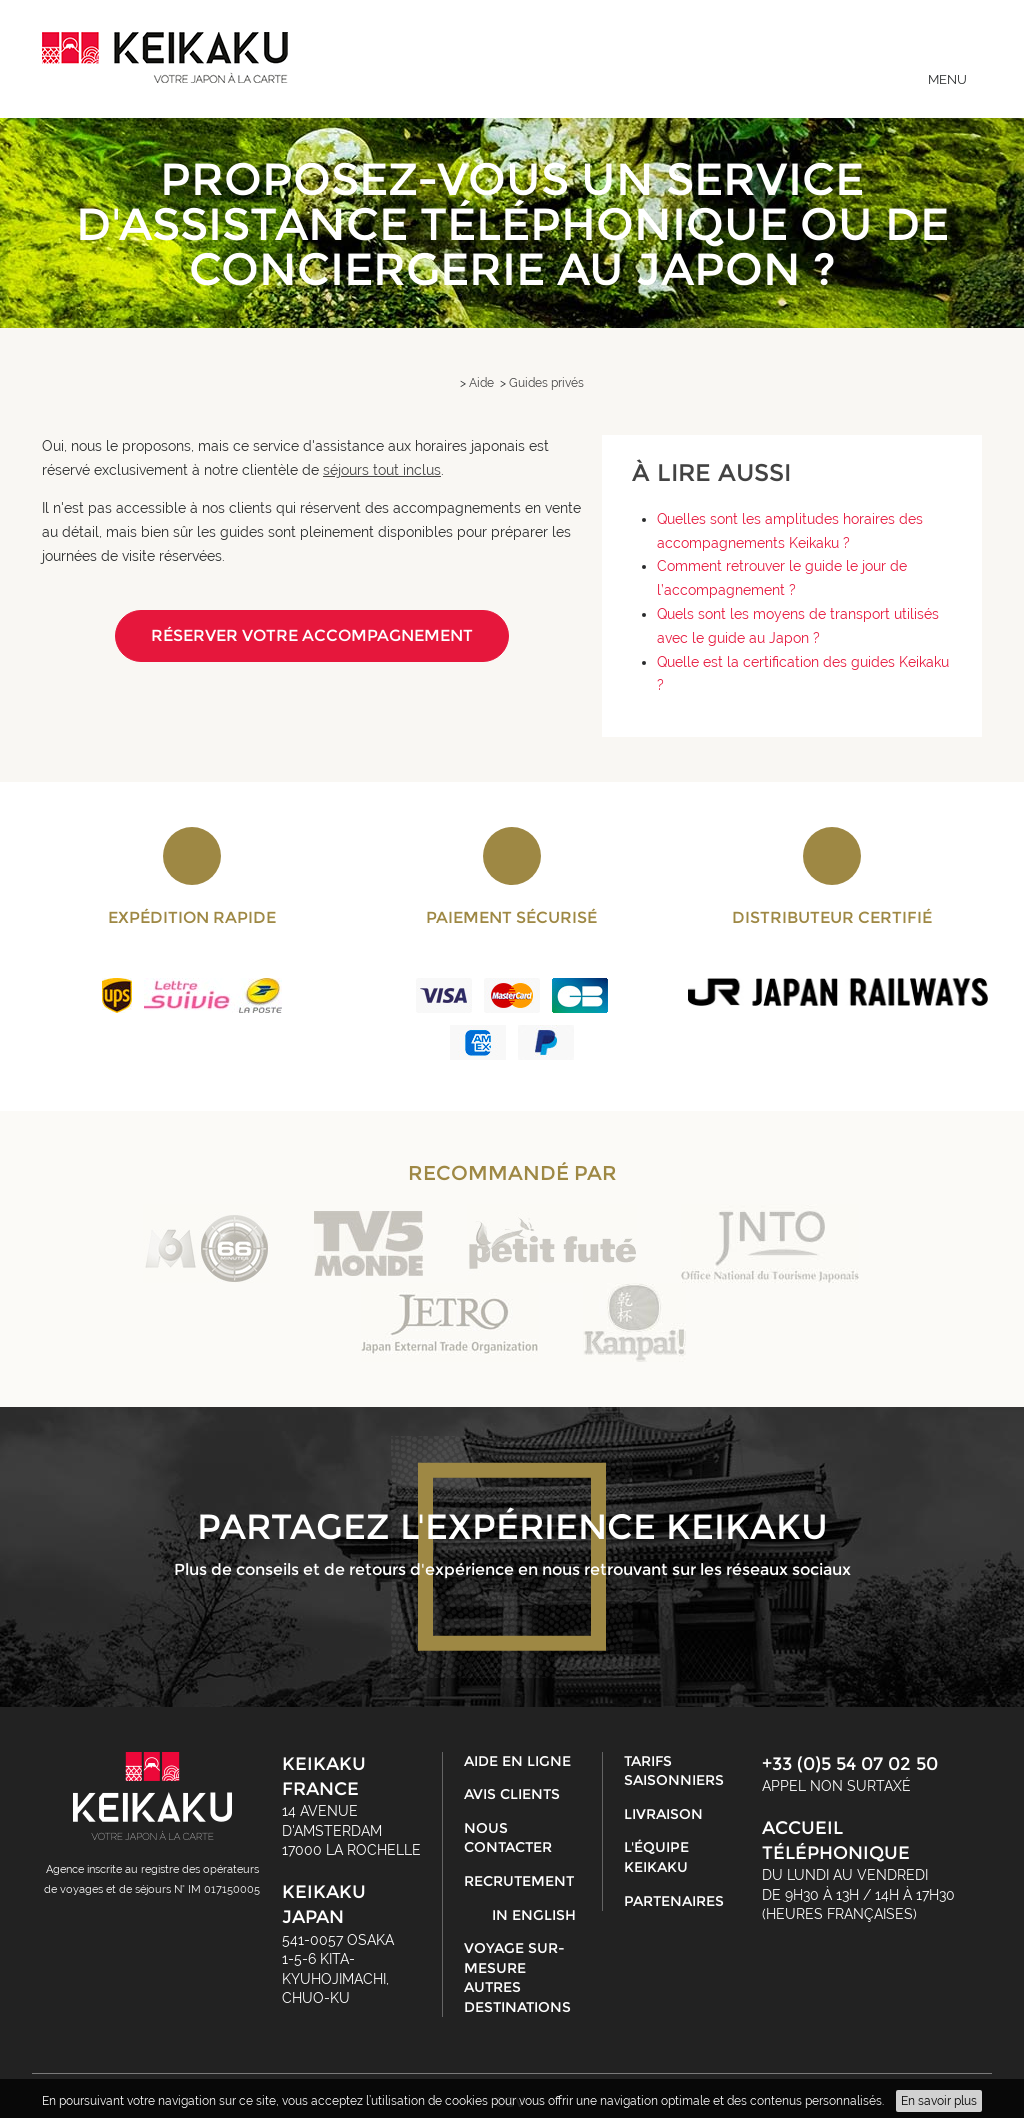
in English (534, 1915)
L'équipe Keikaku (656, 1857)
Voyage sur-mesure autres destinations (517, 1977)
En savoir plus (939, 2101)
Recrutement (519, 1881)
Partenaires (674, 1901)
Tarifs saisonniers (674, 1771)
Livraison (663, 1814)
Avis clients (512, 1794)
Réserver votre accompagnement (312, 635)
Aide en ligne (517, 1761)
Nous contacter (508, 1838)
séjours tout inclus (382, 470)
